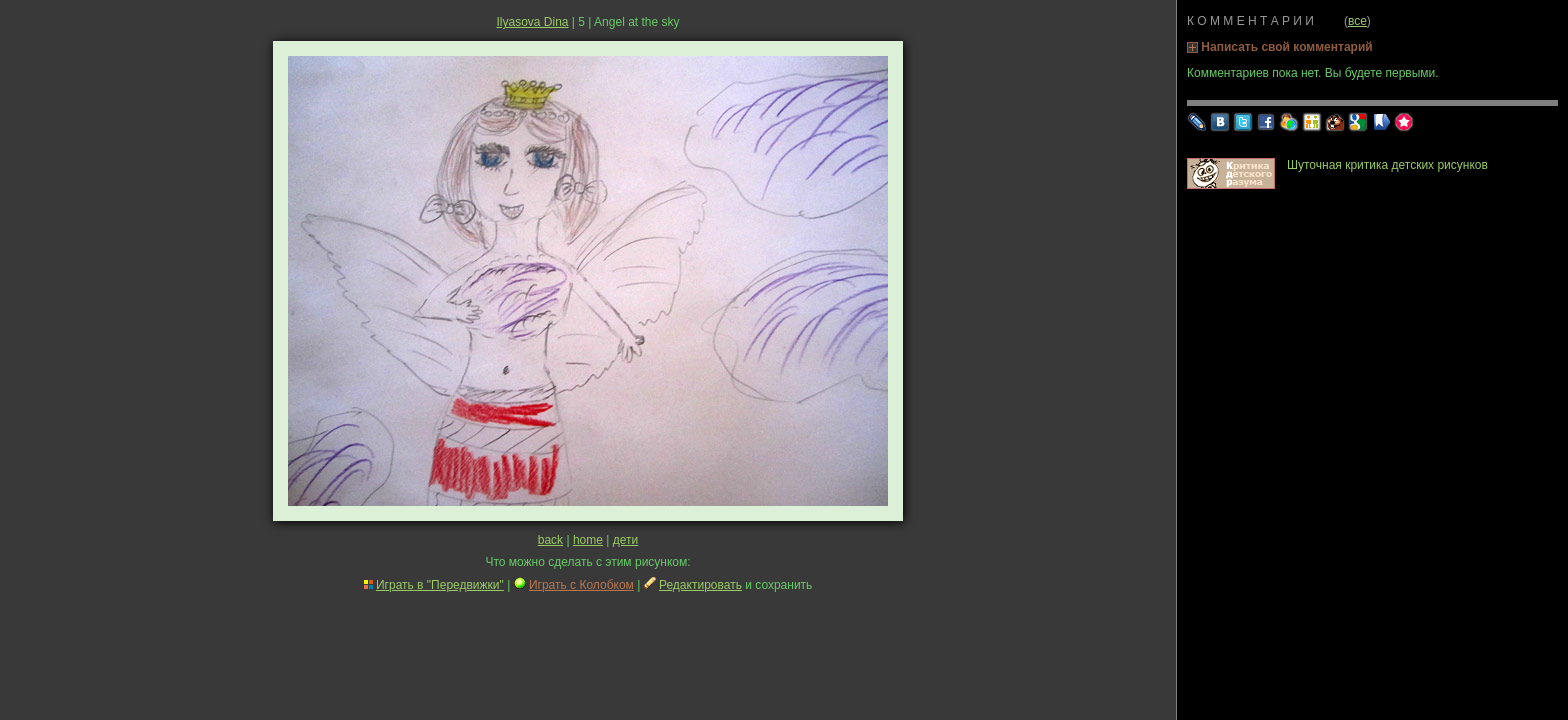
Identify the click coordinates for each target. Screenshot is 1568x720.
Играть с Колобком (581, 585)
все (1357, 21)
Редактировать (700, 585)
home (588, 540)
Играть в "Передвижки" (440, 585)
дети (625, 540)
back (550, 540)
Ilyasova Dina (532, 22)
